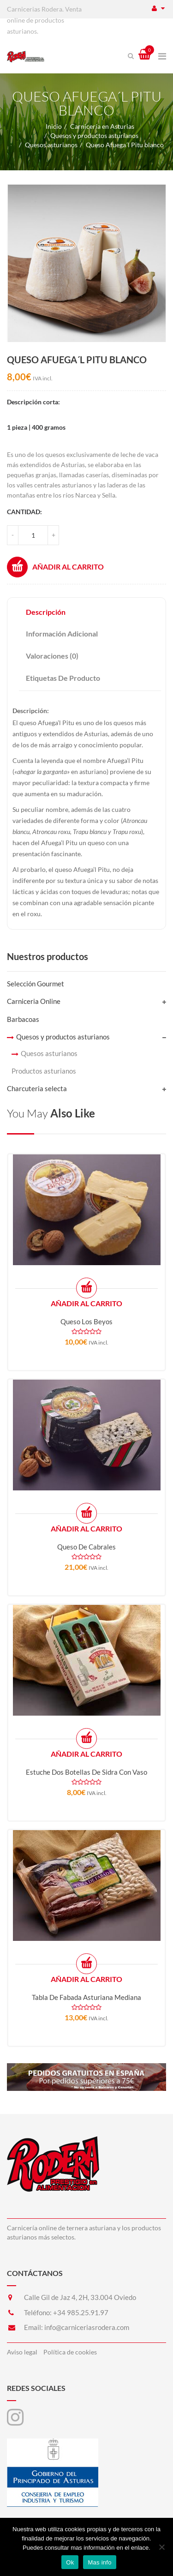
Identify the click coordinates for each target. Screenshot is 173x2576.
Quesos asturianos (51, 145)
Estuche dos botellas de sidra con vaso (86, 1772)
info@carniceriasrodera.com (86, 2327)
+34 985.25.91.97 (80, 2312)
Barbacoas (23, 1019)
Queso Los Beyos (86, 1321)
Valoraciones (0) (52, 655)
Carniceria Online (33, 1001)
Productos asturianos (44, 1071)
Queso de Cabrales (86, 1547)
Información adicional (62, 633)
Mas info (99, 2562)
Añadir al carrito (55, 567)
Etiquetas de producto (63, 677)
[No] (161, 2547)
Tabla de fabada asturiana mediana (86, 1997)
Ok (70, 2562)
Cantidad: (24, 512)
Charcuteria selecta (37, 1088)
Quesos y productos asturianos (94, 135)
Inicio (54, 126)
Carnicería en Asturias (102, 126)
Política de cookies (70, 2352)
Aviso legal (22, 2352)
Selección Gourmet (35, 983)
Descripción (46, 611)
